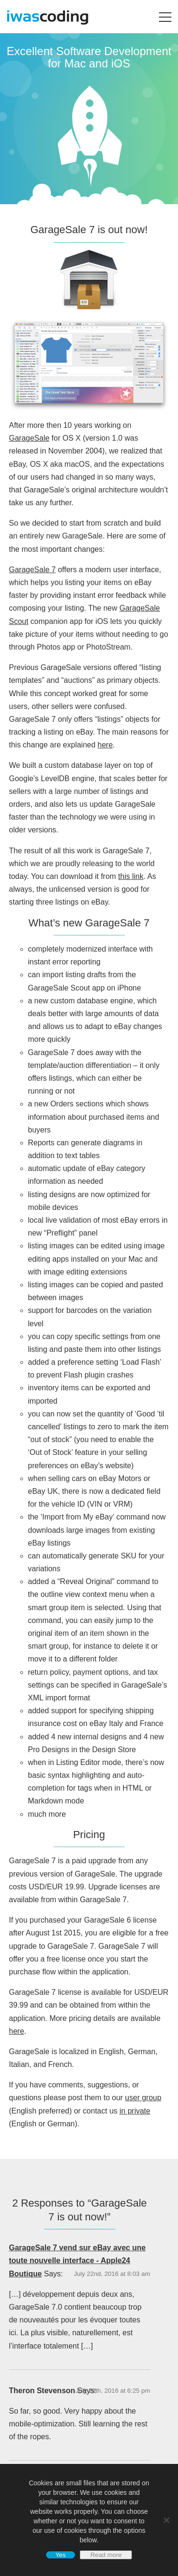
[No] (166, 2520)
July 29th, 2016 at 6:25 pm (112, 2390)
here (105, 745)
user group (143, 2098)
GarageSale (29, 438)
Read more (106, 2554)
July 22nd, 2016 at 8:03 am (112, 2273)
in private (135, 2111)
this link (130, 876)
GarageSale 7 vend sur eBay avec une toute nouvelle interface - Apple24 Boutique (77, 2260)
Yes (61, 2554)
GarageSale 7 (32, 570)
